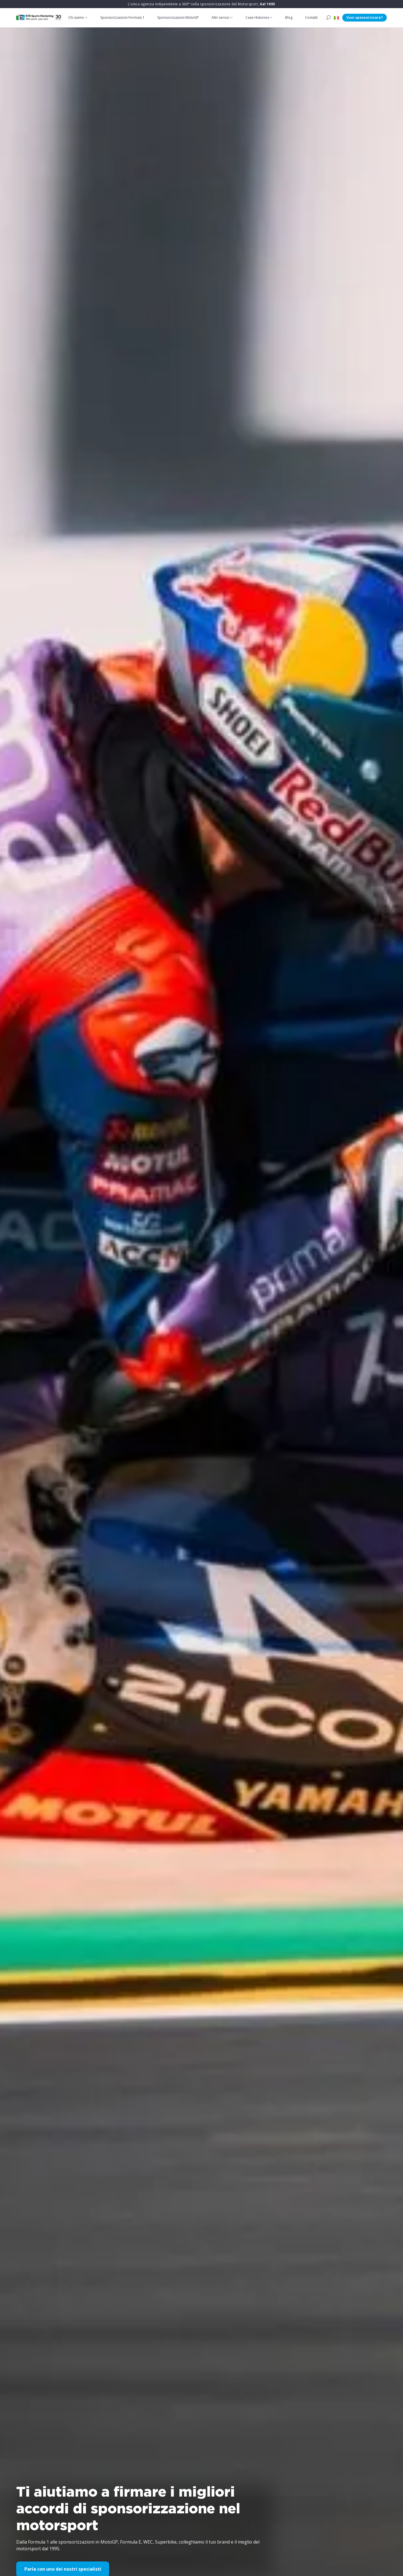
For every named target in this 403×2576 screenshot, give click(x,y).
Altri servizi (220, 17)
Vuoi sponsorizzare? (364, 17)
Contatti (312, 17)
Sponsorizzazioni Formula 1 (123, 17)
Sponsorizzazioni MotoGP (178, 17)
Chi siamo (77, 17)
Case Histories (257, 17)
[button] (336, 17)
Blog (288, 17)
